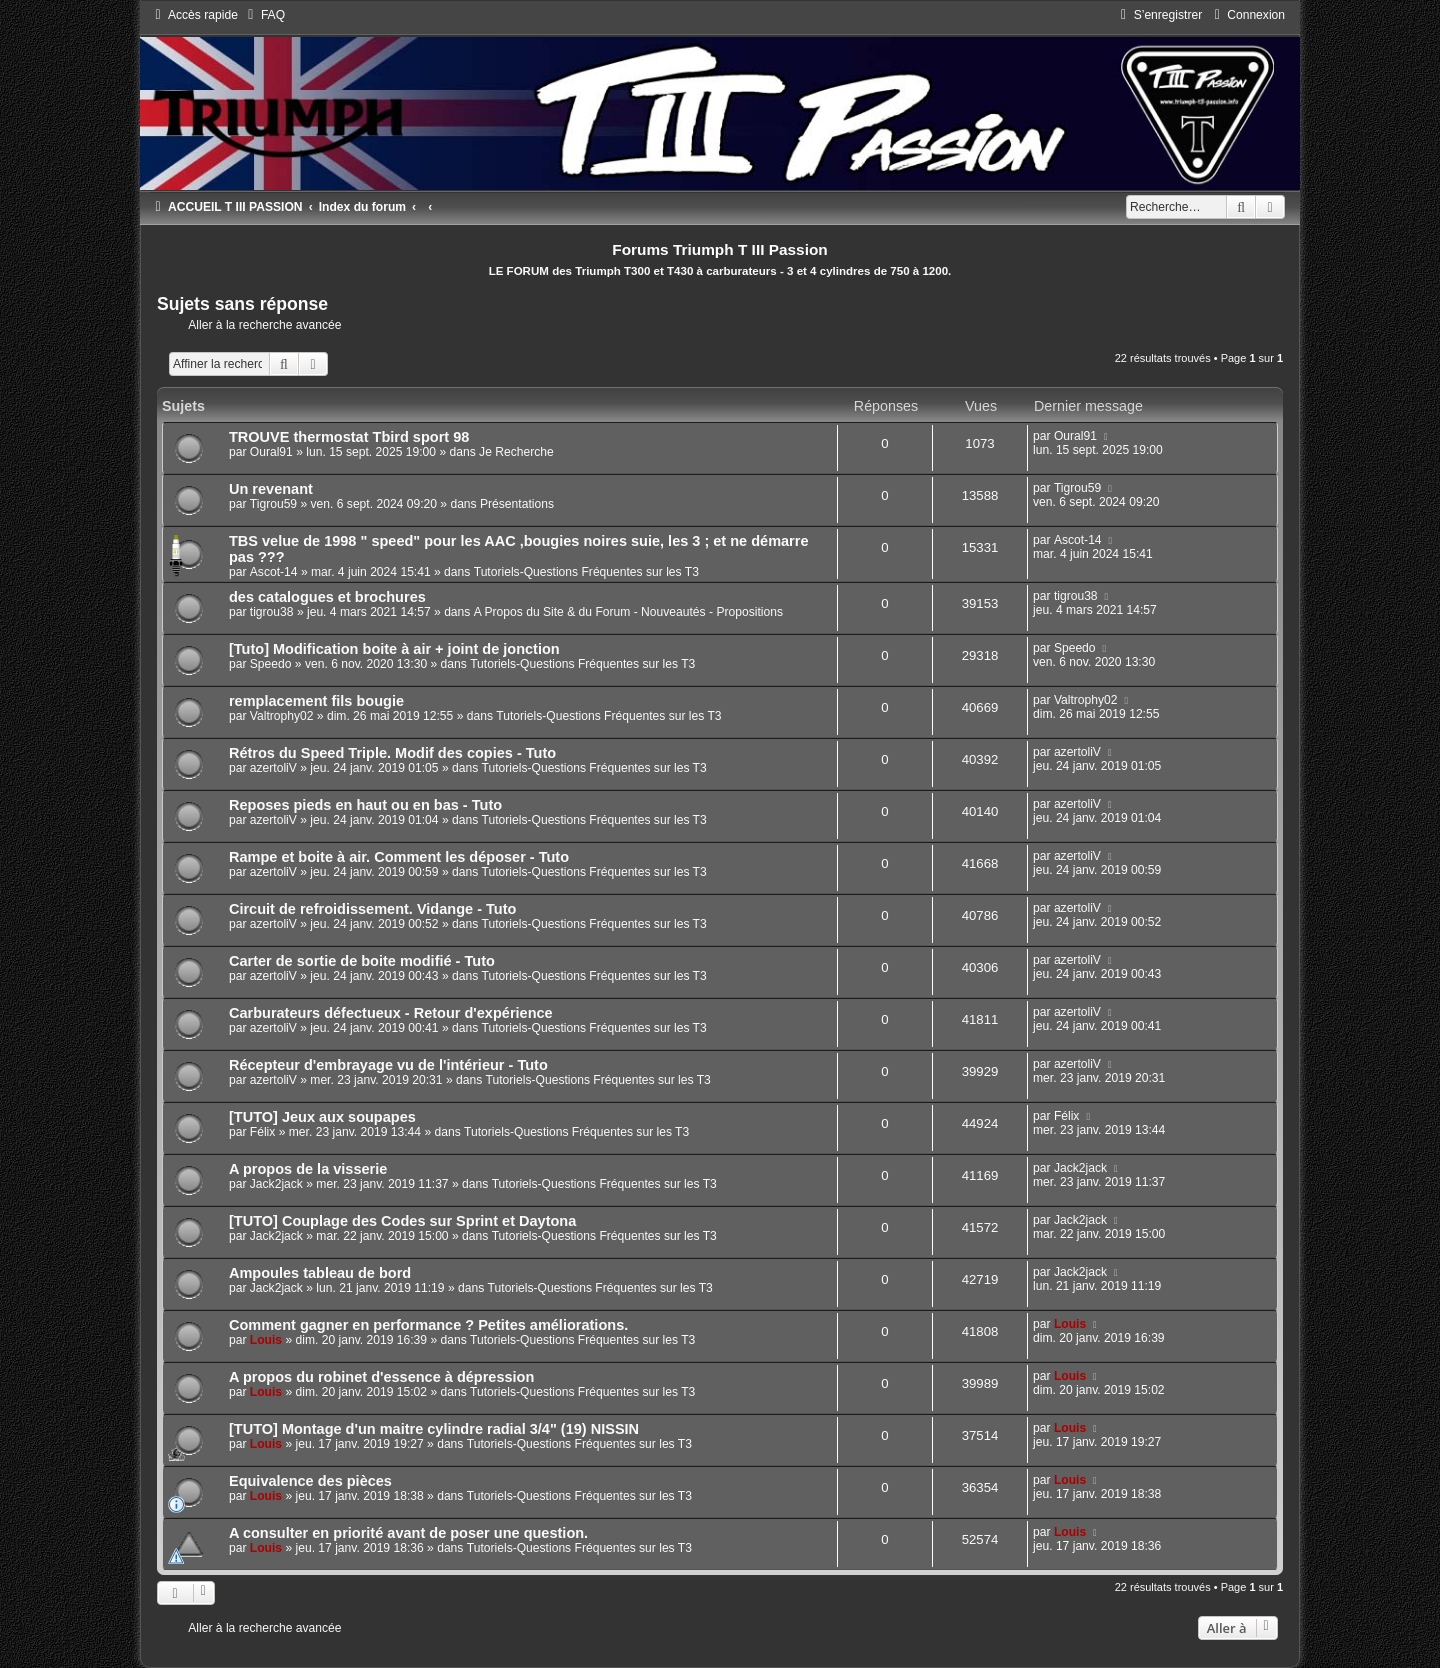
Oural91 (271, 452)
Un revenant (271, 489)
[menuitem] (264, 15)
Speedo (271, 664)
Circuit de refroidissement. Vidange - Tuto (372, 909)
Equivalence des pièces (310, 1481)
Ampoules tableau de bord (320, 1273)
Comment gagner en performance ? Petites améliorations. (428, 1325)
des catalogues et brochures (327, 597)
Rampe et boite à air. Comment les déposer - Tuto (399, 857)
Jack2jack (276, 1184)
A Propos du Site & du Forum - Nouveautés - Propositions (628, 612)
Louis (266, 1340)
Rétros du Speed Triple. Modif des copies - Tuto (392, 753)
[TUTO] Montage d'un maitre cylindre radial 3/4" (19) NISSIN (434, 1429)
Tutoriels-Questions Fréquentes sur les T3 (586, 572)
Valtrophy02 (282, 716)
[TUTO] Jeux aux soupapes (322, 1117)
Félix (263, 1132)
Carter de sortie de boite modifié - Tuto (362, 961)
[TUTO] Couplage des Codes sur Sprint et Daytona (402, 1221)
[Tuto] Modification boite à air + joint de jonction (394, 649)
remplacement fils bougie (316, 701)
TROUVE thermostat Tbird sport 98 (349, 437)
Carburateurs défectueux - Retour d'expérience (391, 1013)
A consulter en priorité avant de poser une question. (408, 1533)
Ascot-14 (274, 572)
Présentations (517, 504)
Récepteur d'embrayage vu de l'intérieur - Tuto (388, 1065)
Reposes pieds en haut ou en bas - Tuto (365, 805)
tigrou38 (272, 612)
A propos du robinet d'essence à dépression (381, 1377)
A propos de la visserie (308, 1169)
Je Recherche (516, 452)
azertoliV (273, 768)
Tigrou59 (273, 504)
